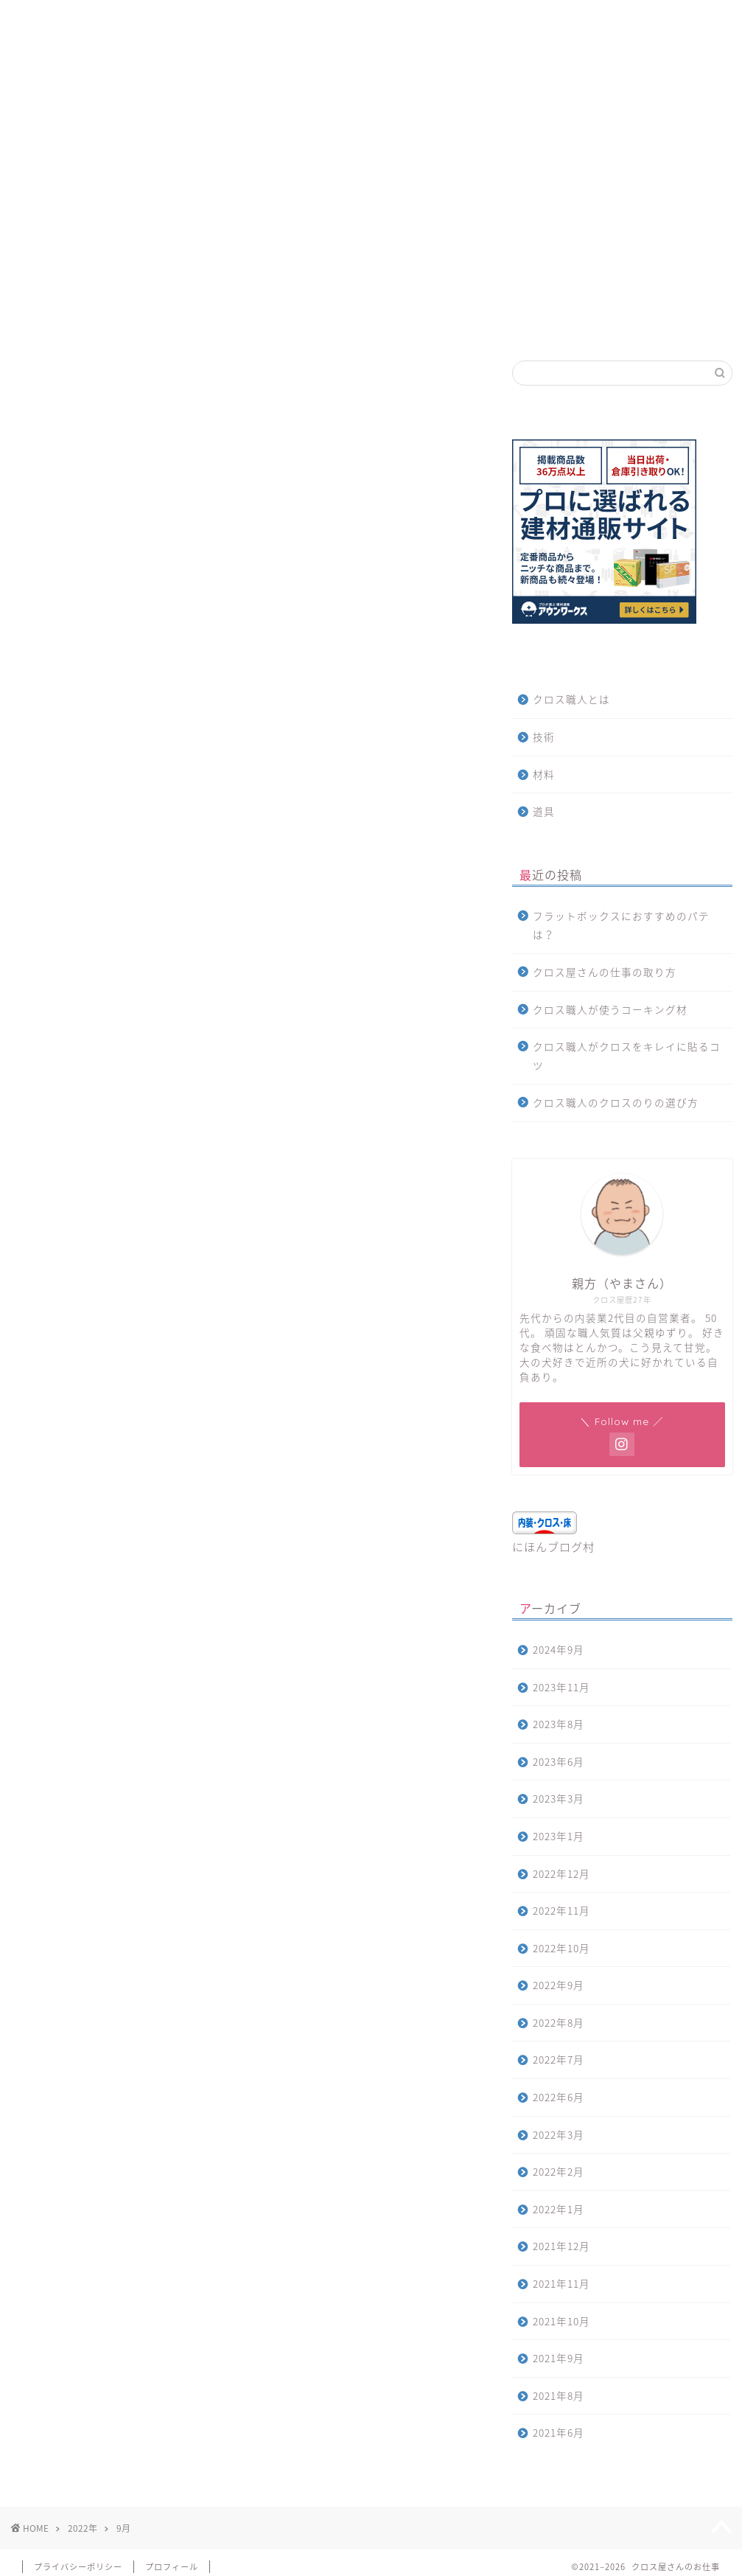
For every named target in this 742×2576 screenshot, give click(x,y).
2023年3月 (558, 1798)
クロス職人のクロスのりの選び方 (616, 1102)
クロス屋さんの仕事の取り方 (604, 971)
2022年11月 (561, 1910)
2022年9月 (558, 1984)
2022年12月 (561, 1873)
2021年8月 (558, 2395)
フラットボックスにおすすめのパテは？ (621, 925)
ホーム (47, 20)
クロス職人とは (571, 699)
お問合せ (212, 20)
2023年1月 (558, 1835)
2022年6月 (558, 2096)
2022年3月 (558, 2134)
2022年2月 (558, 2171)
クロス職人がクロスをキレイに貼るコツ (627, 1056)
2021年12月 (561, 2245)
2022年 (82, 2528)
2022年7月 (558, 2059)
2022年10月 (561, 1947)
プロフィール (171, 2567)
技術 (544, 736)
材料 (544, 774)
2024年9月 (558, 1649)
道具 (544, 811)
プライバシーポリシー (78, 2567)
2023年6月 (558, 1761)
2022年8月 (558, 2022)
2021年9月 (558, 2357)
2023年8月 (558, 1723)
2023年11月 (561, 1686)
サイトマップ (127, 20)
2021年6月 (558, 2432)
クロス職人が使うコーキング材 (610, 1009)
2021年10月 (561, 2321)
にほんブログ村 (553, 1546)
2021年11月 (561, 2283)
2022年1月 (558, 2208)
